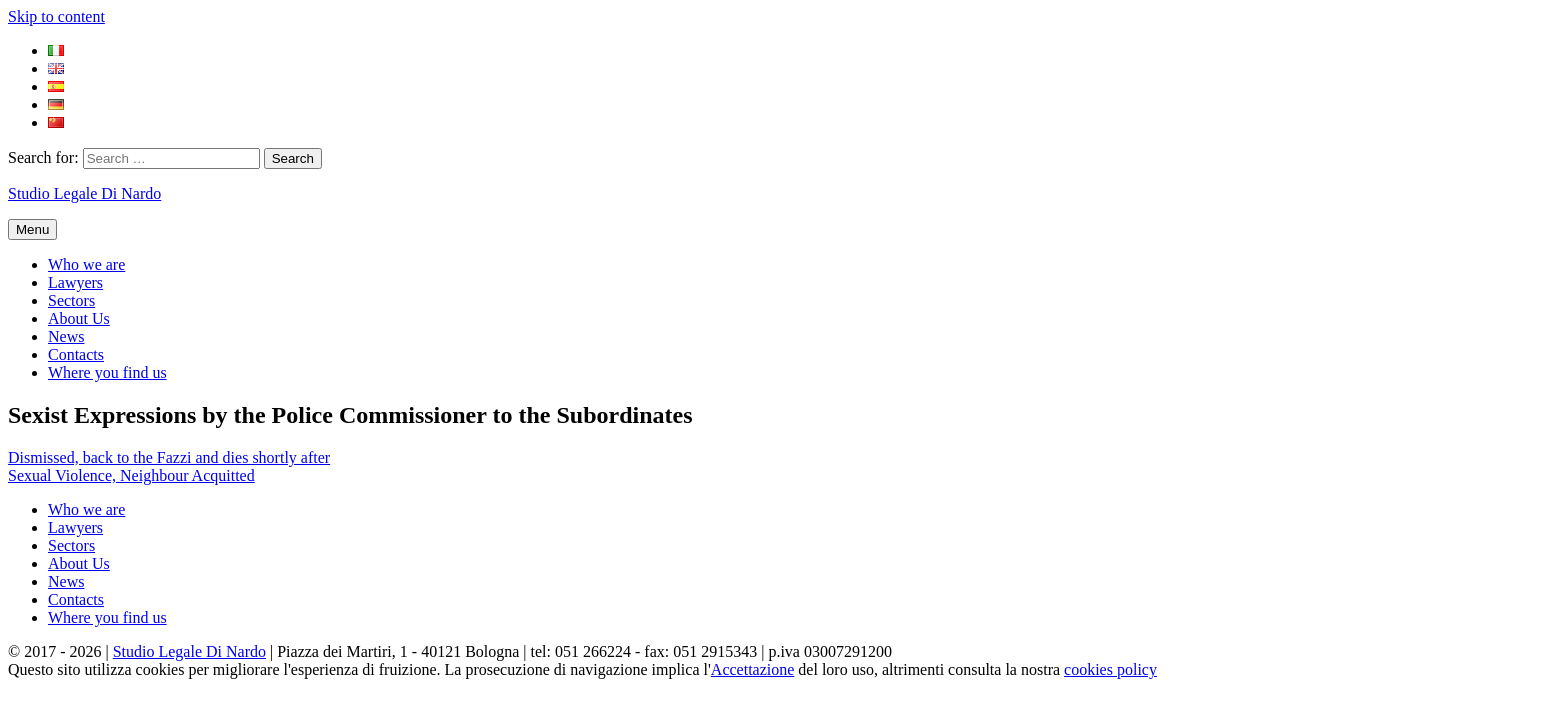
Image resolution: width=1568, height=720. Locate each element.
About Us (79, 318)
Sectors (71, 300)
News (66, 336)
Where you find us (107, 372)
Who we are (86, 264)
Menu (32, 229)
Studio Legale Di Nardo (84, 193)
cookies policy (1110, 669)
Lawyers (75, 282)
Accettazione (753, 669)
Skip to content (56, 16)
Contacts (76, 354)
